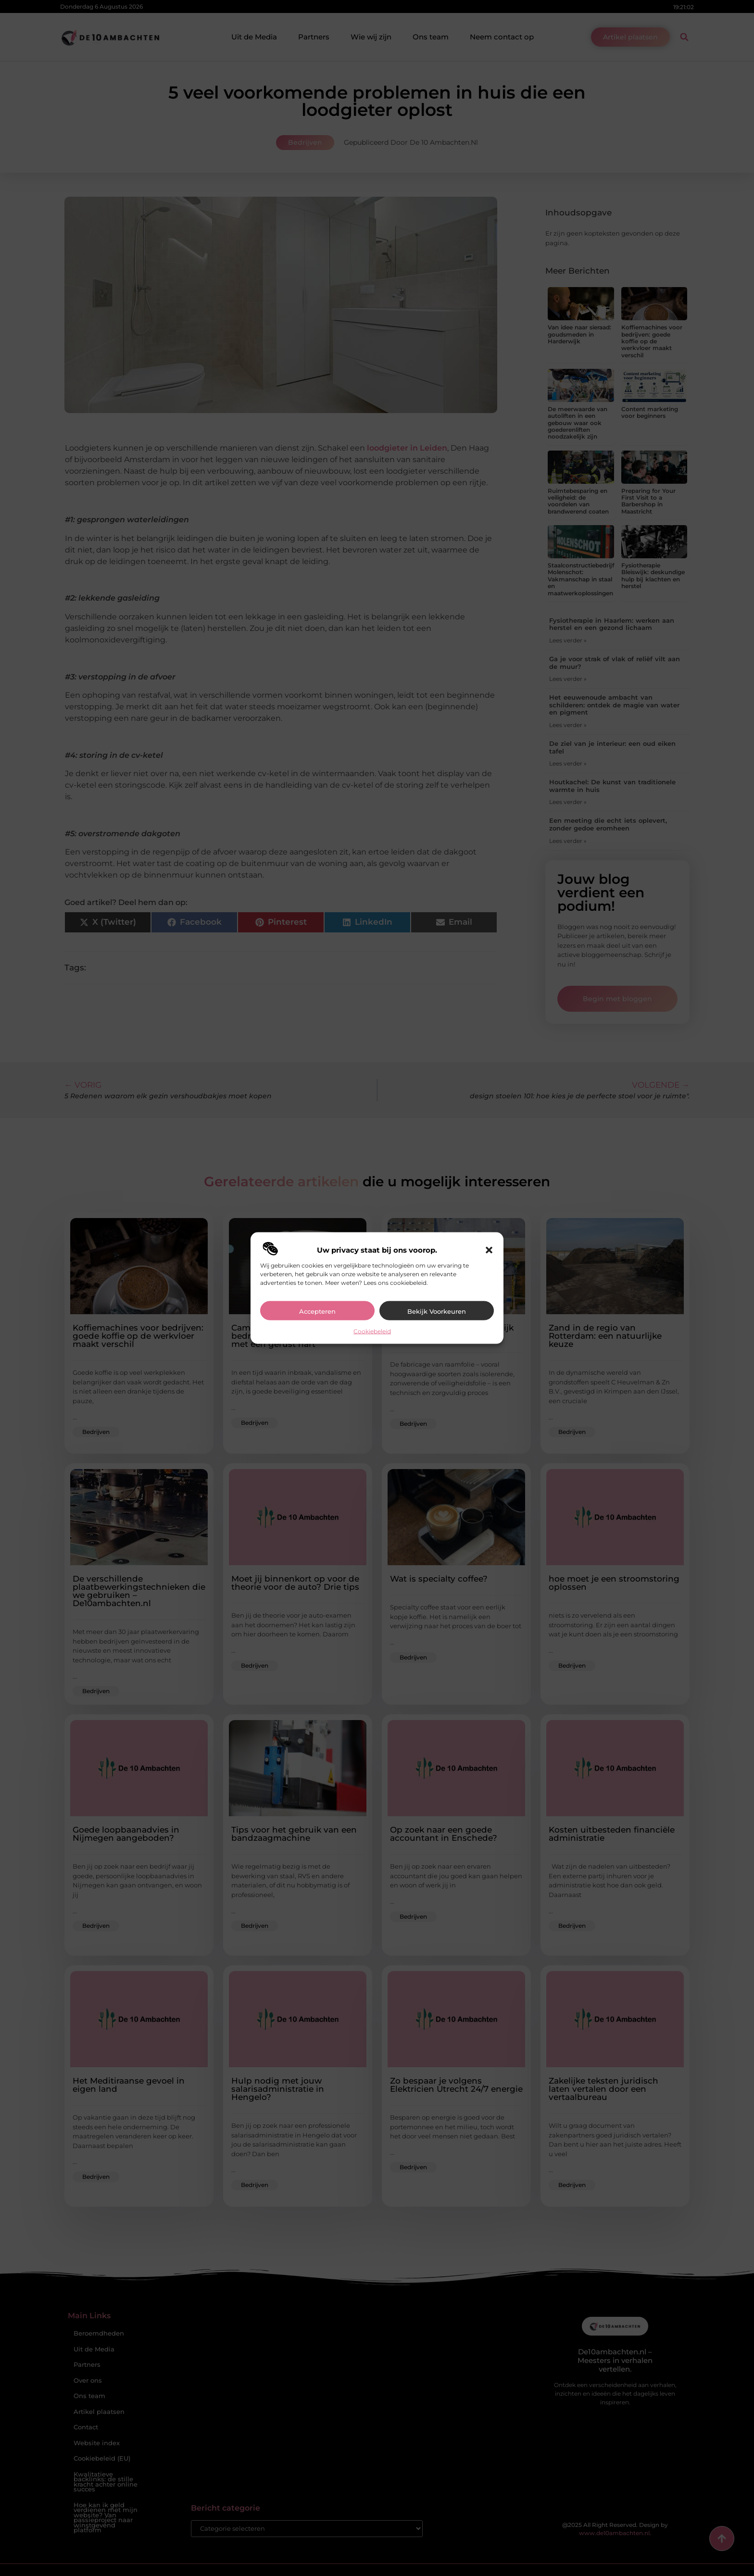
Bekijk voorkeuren (436, 1311)
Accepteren (317, 1311)
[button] (489, 1250)
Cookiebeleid (372, 1331)
